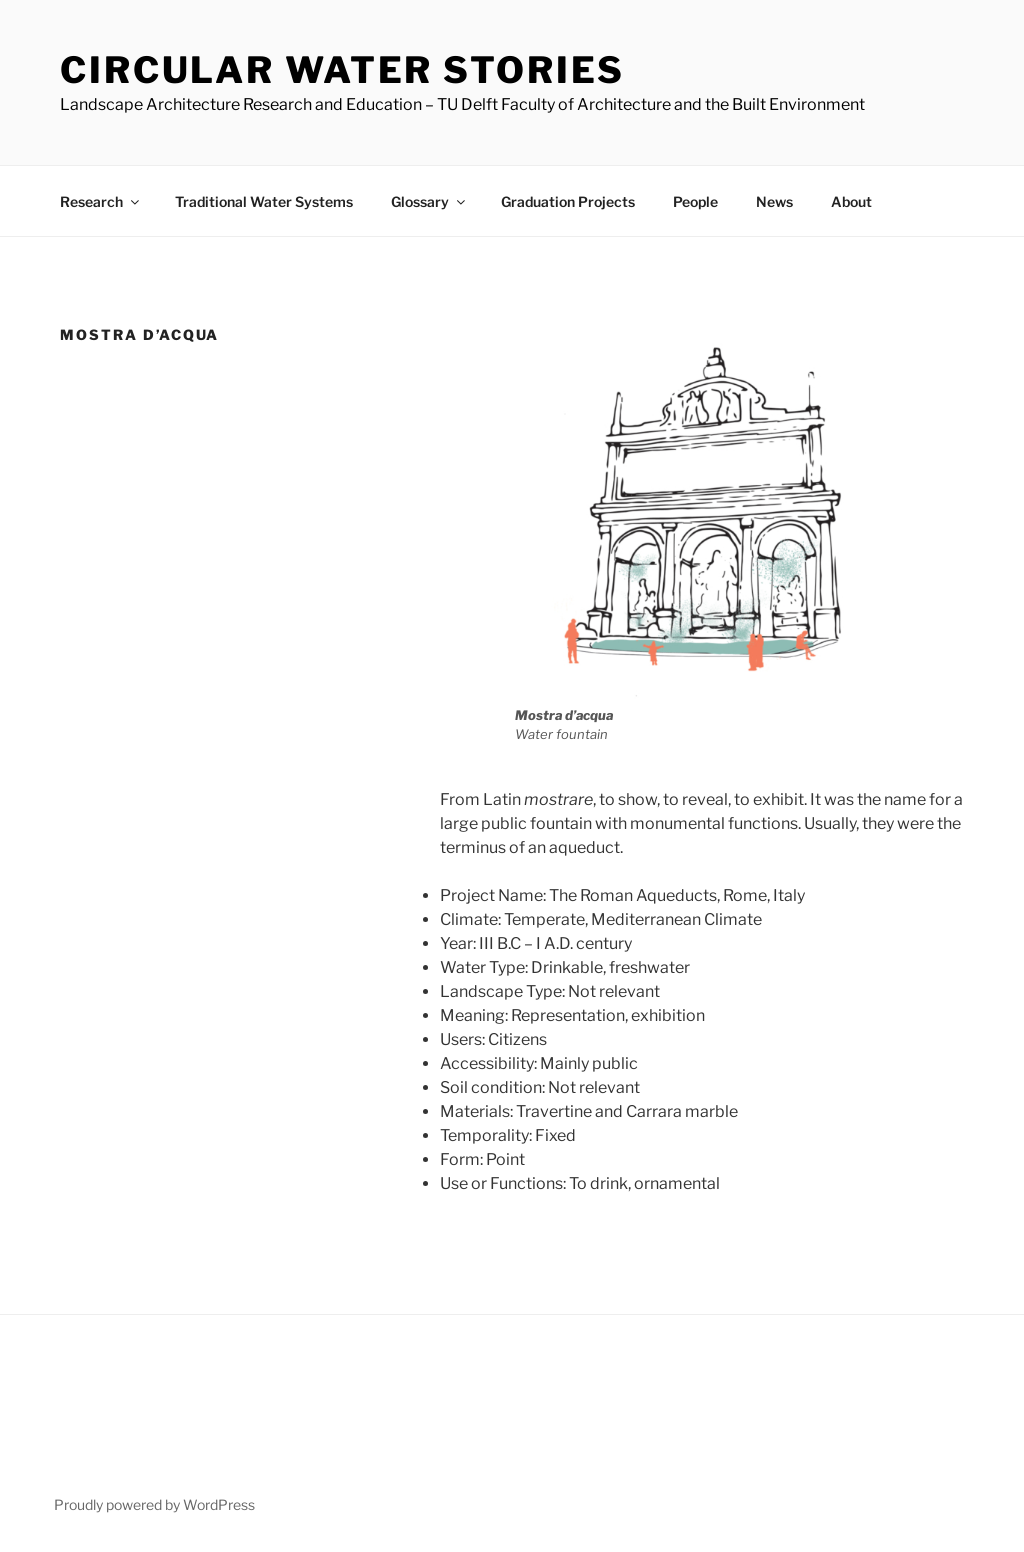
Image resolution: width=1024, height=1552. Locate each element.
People (695, 201)
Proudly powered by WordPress (154, 1504)
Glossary (429, 201)
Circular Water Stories (342, 70)
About (851, 201)
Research (101, 201)
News (774, 201)
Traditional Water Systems (264, 201)
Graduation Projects (568, 201)
